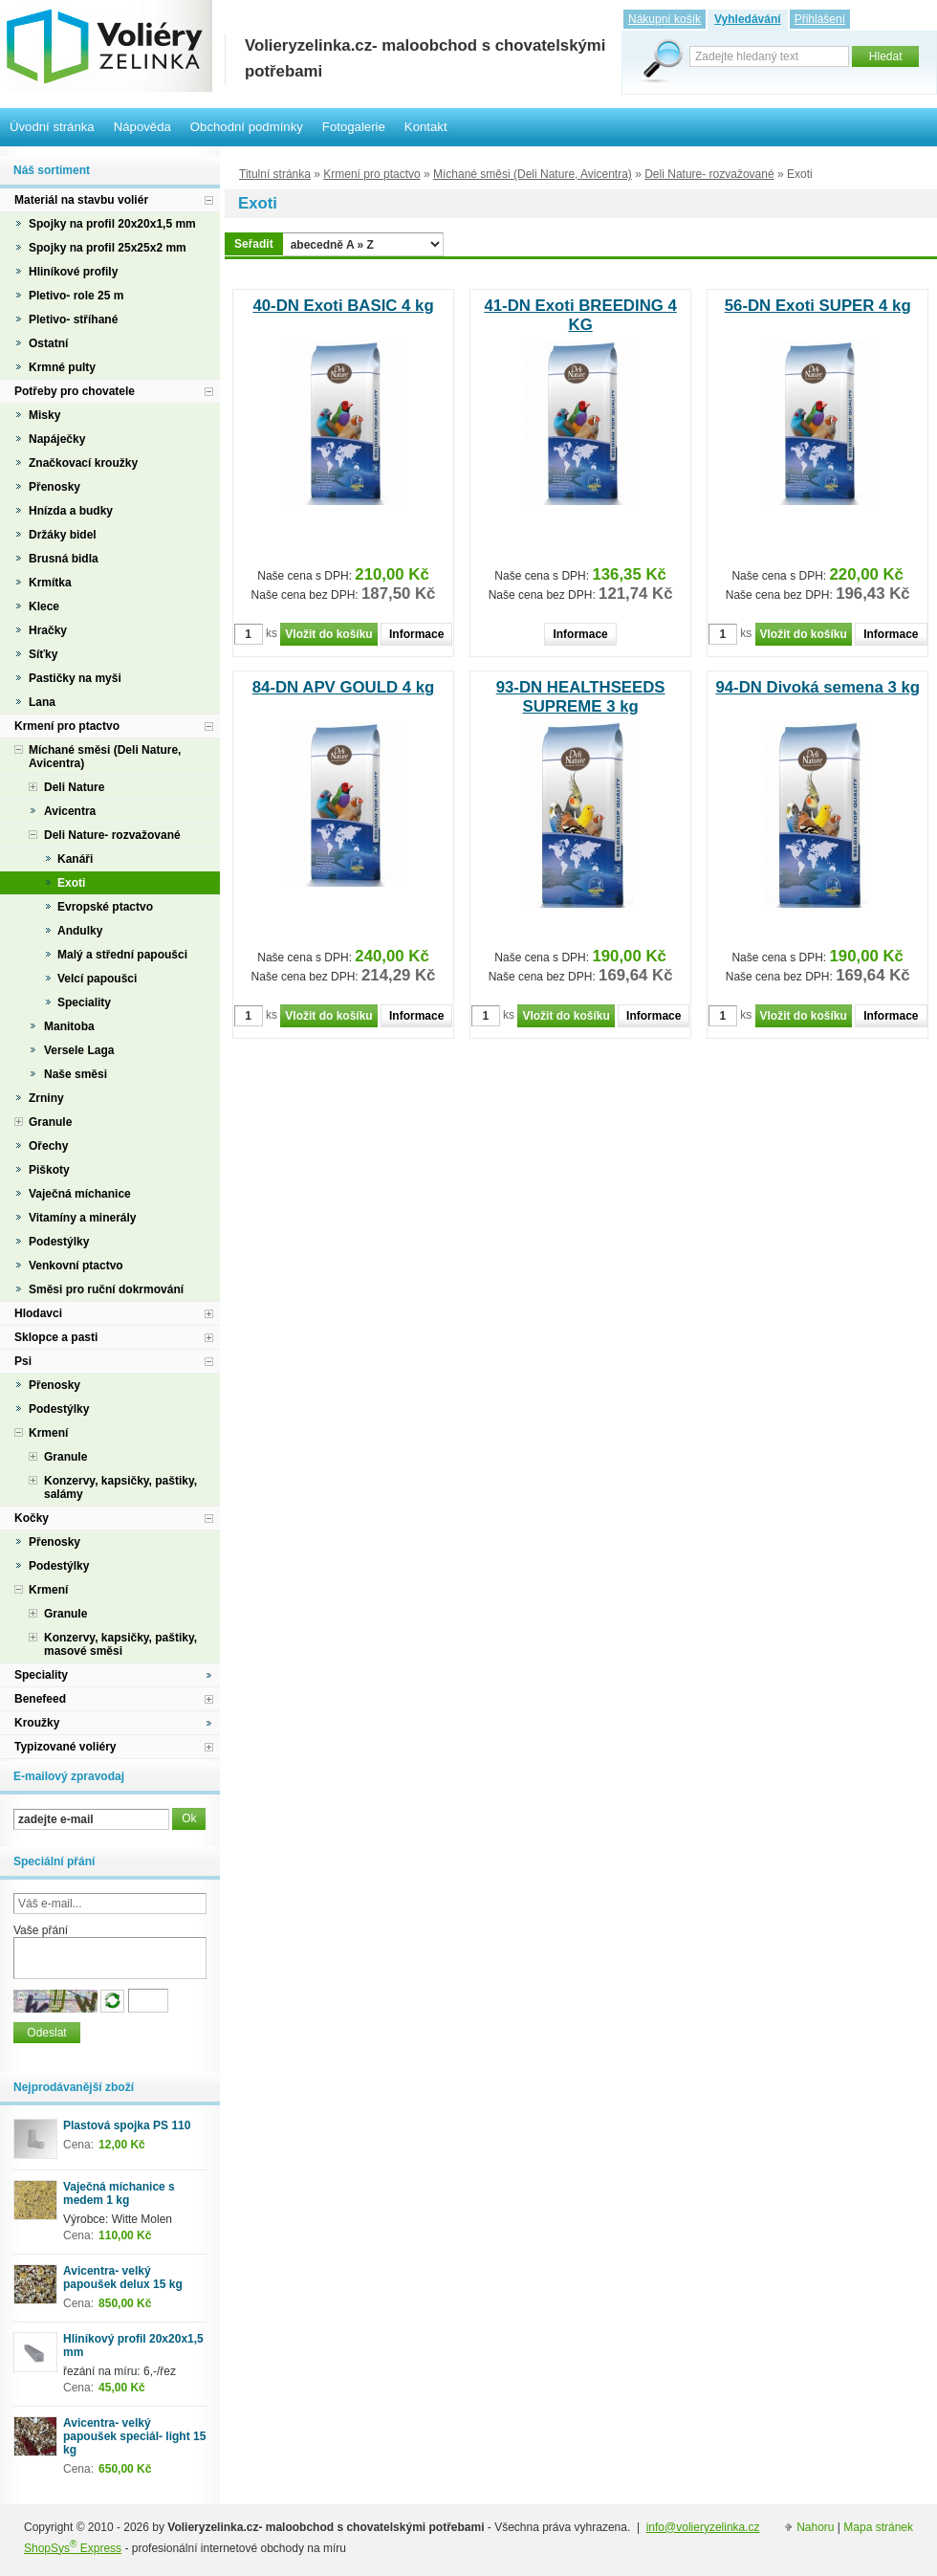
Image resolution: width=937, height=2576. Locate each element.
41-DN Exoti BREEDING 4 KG (580, 315)
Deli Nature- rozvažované (709, 174)
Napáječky (57, 439)
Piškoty (49, 1170)
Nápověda (142, 127)
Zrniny (46, 1098)
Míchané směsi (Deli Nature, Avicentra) (532, 174)
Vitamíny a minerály (83, 1217)
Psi (23, 1361)
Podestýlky (59, 1241)
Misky (44, 415)
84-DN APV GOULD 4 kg (343, 687)
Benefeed (40, 1699)
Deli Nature (74, 787)
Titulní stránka (275, 174)
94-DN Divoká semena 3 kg (817, 687)
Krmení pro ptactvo (371, 174)
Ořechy (48, 1146)
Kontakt (425, 127)
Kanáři (75, 859)
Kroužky (36, 1722)
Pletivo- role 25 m (76, 295)
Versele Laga (79, 1050)
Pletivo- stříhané (73, 319)
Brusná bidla (63, 558)
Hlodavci (38, 1313)
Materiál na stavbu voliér (81, 200)
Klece (44, 606)
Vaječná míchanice (80, 1193)
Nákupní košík (664, 19)
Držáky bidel (63, 534)
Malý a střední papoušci (122, 954)
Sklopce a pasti (56, 1337)
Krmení (48, 1433)
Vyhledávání (747, 19)
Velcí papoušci (97, 978)
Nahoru (815, 2527)
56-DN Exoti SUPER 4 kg (818, 306)
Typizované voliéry (65, 1746)
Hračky (48, 630)
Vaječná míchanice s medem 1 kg (119, 2193)
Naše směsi (75, 1074)
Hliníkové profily (73, 271)
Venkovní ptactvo (76, 1265)
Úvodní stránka (52, 127)
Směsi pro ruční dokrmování (106, 1289)
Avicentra (70, 811)
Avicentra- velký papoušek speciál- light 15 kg (134, 2436)
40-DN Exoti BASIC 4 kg (342, 306)
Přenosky (54, 487)
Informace (416, 634)
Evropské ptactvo (105, 907)
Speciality (84, 1002)
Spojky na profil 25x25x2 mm (107, 247)
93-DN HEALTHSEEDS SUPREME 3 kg (580, 697)
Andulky (79, 930)
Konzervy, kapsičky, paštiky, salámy (120, 1487)
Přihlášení (820, 19)
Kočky (31, 1518)
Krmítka (50, 582)
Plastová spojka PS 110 (126, 2125)
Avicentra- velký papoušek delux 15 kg (123, 2277)
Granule (50, 1122)
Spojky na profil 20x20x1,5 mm (112, 224)
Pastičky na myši (75, 678)
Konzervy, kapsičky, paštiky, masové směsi (120, 1644)
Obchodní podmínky (246, 127)
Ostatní (48, 343)
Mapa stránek (878, 2527)
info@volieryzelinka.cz (703, 2527)
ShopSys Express (72, 2548)
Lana (42, 702)
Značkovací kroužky (83, 463)
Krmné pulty (62, 367)
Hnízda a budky (71, 510)
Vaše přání (40, 1930)
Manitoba (69, 1026)
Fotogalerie (353, 127)
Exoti (71, 883)
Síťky (43, 654)
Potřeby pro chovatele (74, 391)
